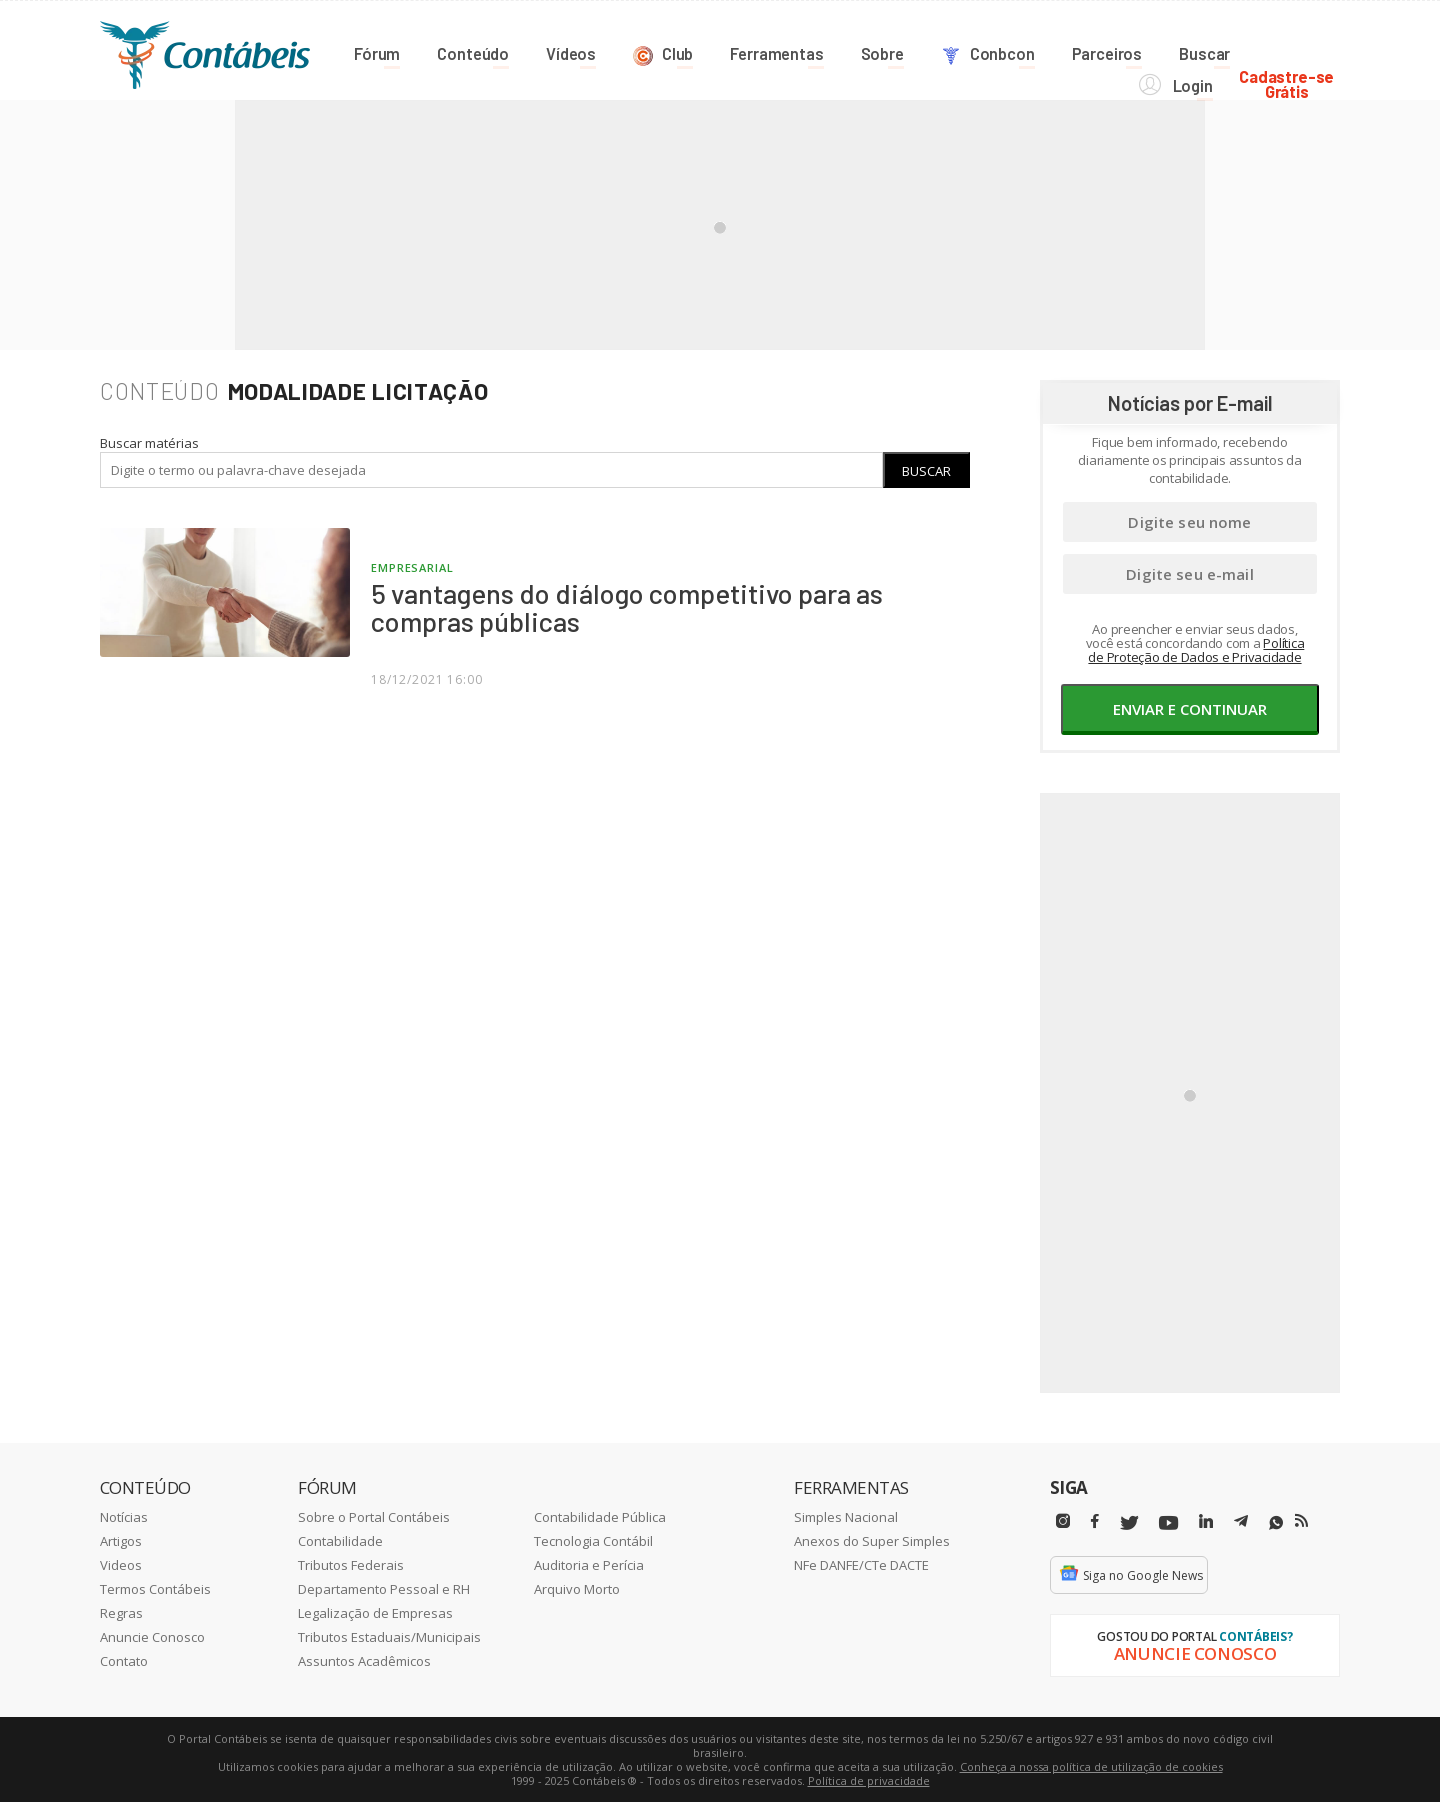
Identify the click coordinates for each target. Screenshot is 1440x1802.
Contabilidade (340, 1540)
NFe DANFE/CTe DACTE (861, 1564)
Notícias (124, 1516)
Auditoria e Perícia (589, 1564)
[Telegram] (1241, 1523)
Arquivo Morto (577, 1588)
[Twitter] (1129, 1522)
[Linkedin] (1206, 1520)
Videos (121, 1564)
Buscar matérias (149, 442)
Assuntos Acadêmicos (364, 1660)
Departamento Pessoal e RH (384, 1588)
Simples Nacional (846, 1516)
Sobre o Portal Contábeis (374, 1516)
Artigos (121, 1540)
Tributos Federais (351, 1564)
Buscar (926, 470)
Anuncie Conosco (152, 1636)
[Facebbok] (1095, 1520)
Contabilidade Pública (600, 1516)
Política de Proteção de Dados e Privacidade (1196, 649)
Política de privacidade (869, 1779)
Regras (121, 1612)
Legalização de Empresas (375, 1612)
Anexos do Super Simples (872, 1540)
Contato (124, 1660)
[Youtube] (1168, 1522)
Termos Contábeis (155, 1588)
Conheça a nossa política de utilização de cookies (1091, 1765)
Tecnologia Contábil (593, 1540)
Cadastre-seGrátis (1292, 51)
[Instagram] (1063, 1520)
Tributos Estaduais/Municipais (389, 1636)
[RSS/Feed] (1301, 1520)
